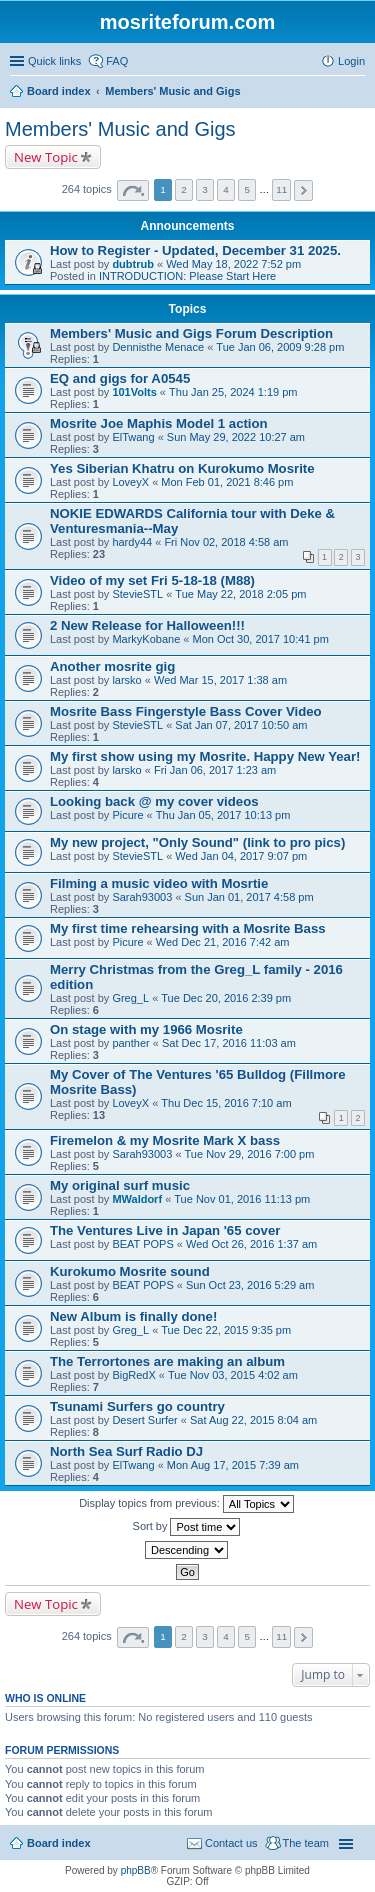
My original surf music (120, 1185)
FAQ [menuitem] (117, 61)
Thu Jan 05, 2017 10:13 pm (223, 815)
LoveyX (130, 482)
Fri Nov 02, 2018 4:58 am (226, 542)
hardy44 (132, 542)
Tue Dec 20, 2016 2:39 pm (226, 998)
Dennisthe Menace (158, 347)
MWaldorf (137, 1199)
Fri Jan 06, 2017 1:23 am (215, 770)
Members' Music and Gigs (120, 129)
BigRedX (133, 1375)
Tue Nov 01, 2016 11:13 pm (242, 1199)
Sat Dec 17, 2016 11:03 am (229, 1043)
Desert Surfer (144, 1420)
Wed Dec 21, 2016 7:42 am (223, 942)
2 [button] (184, 189)
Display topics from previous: (186, 1504)
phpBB (136, 1870)
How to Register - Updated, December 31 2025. (195, 250)
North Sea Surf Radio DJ (126, 1451)
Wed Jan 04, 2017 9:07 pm (241, 856)
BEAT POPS (142, 1244)
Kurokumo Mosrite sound (130, 1271)
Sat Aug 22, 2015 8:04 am (253, 1420)
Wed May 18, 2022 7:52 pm (233, 264)
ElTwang (133, 437)
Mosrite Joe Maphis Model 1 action (159, 423)
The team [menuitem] (306, 1843)
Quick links (54, 61)
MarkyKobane (146, 639)
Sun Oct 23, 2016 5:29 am (250, 1285)
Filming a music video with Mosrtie (159, 883)
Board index (59, 1843)
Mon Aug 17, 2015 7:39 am (233, 1465)
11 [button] (281, 189)
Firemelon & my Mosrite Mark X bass (165, 1140)
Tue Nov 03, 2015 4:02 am (233, 1375)
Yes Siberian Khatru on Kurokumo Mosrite (182, 468)
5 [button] (247, 189)
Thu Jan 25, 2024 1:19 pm (233, 392)
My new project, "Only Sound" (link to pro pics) (197, 842)
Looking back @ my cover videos (154, 801)
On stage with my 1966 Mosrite (146, 1029)
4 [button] (226, 189)
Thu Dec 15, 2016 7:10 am (226, 1103)
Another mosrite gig (112, 666)
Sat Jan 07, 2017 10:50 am (241, 725)
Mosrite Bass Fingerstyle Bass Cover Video (186, 711)
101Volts (134, 392)
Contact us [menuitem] (231, 1843)
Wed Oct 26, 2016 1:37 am (251, 1244)
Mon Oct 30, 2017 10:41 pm (260, 639)
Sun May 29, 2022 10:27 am (236, 437)
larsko (126, 680)
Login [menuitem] (351, 61)
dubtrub (133, 264)
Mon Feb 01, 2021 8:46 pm (227, 482)
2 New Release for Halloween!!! (147, 625)
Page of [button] (133, 190)
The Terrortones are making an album (167, 1361)
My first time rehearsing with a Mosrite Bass (188, 928)
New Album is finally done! (133, 1316)
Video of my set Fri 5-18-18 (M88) (152, 580)
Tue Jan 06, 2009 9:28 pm (280, 347)
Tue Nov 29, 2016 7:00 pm (250, 1154)
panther (130, 1043)
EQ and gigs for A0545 (120, 378)
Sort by (187, 1527)
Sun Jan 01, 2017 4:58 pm (249, 897)
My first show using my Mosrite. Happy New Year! (205, 756)
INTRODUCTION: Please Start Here (187, 276)
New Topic (46, 157)
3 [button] (205, 189)
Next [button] (303, 190)
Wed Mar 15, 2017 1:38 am (220, 680)
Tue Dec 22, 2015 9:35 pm (226, 1330)
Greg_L (130, 998)
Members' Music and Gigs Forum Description (191, 333)
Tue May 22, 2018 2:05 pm (240, 594)
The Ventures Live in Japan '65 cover (165, 1230)
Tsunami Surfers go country (137, 1406)
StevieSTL (137, 594)
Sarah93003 (142, 897)
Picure (127, 815)
